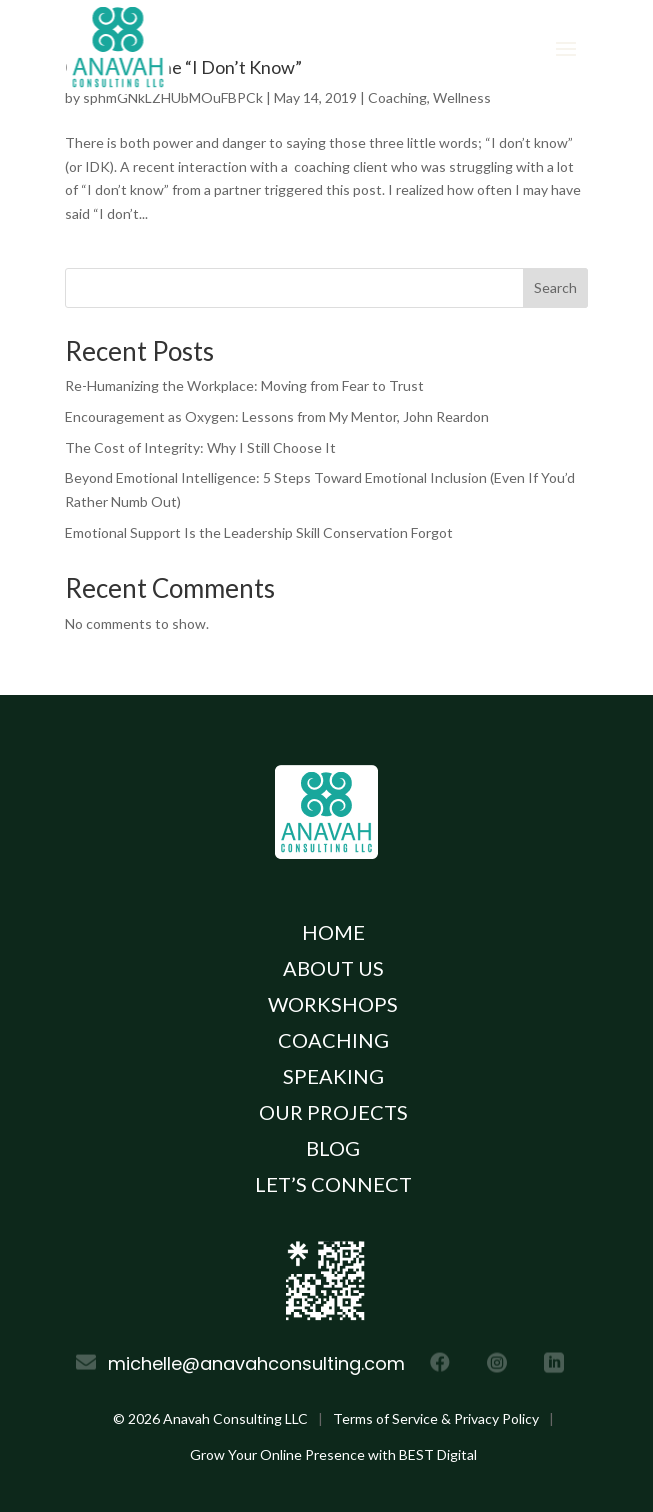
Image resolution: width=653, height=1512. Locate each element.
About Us (333, 968)
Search (555, 287)
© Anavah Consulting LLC (210, 1418)
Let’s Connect (333, 1184)
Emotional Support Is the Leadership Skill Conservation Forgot (259, 532)
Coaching (333, 1040)
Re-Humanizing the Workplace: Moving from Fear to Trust (244, 385)
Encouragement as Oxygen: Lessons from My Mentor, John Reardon (277, 416)
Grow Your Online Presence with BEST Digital (333, 1454)
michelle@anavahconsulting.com (256, 1363)
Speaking (333, 1076)
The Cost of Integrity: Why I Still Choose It (200, 447)
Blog (333, 1148)
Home (333, 932)
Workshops (333, 1004)
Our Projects (333, 1112)
